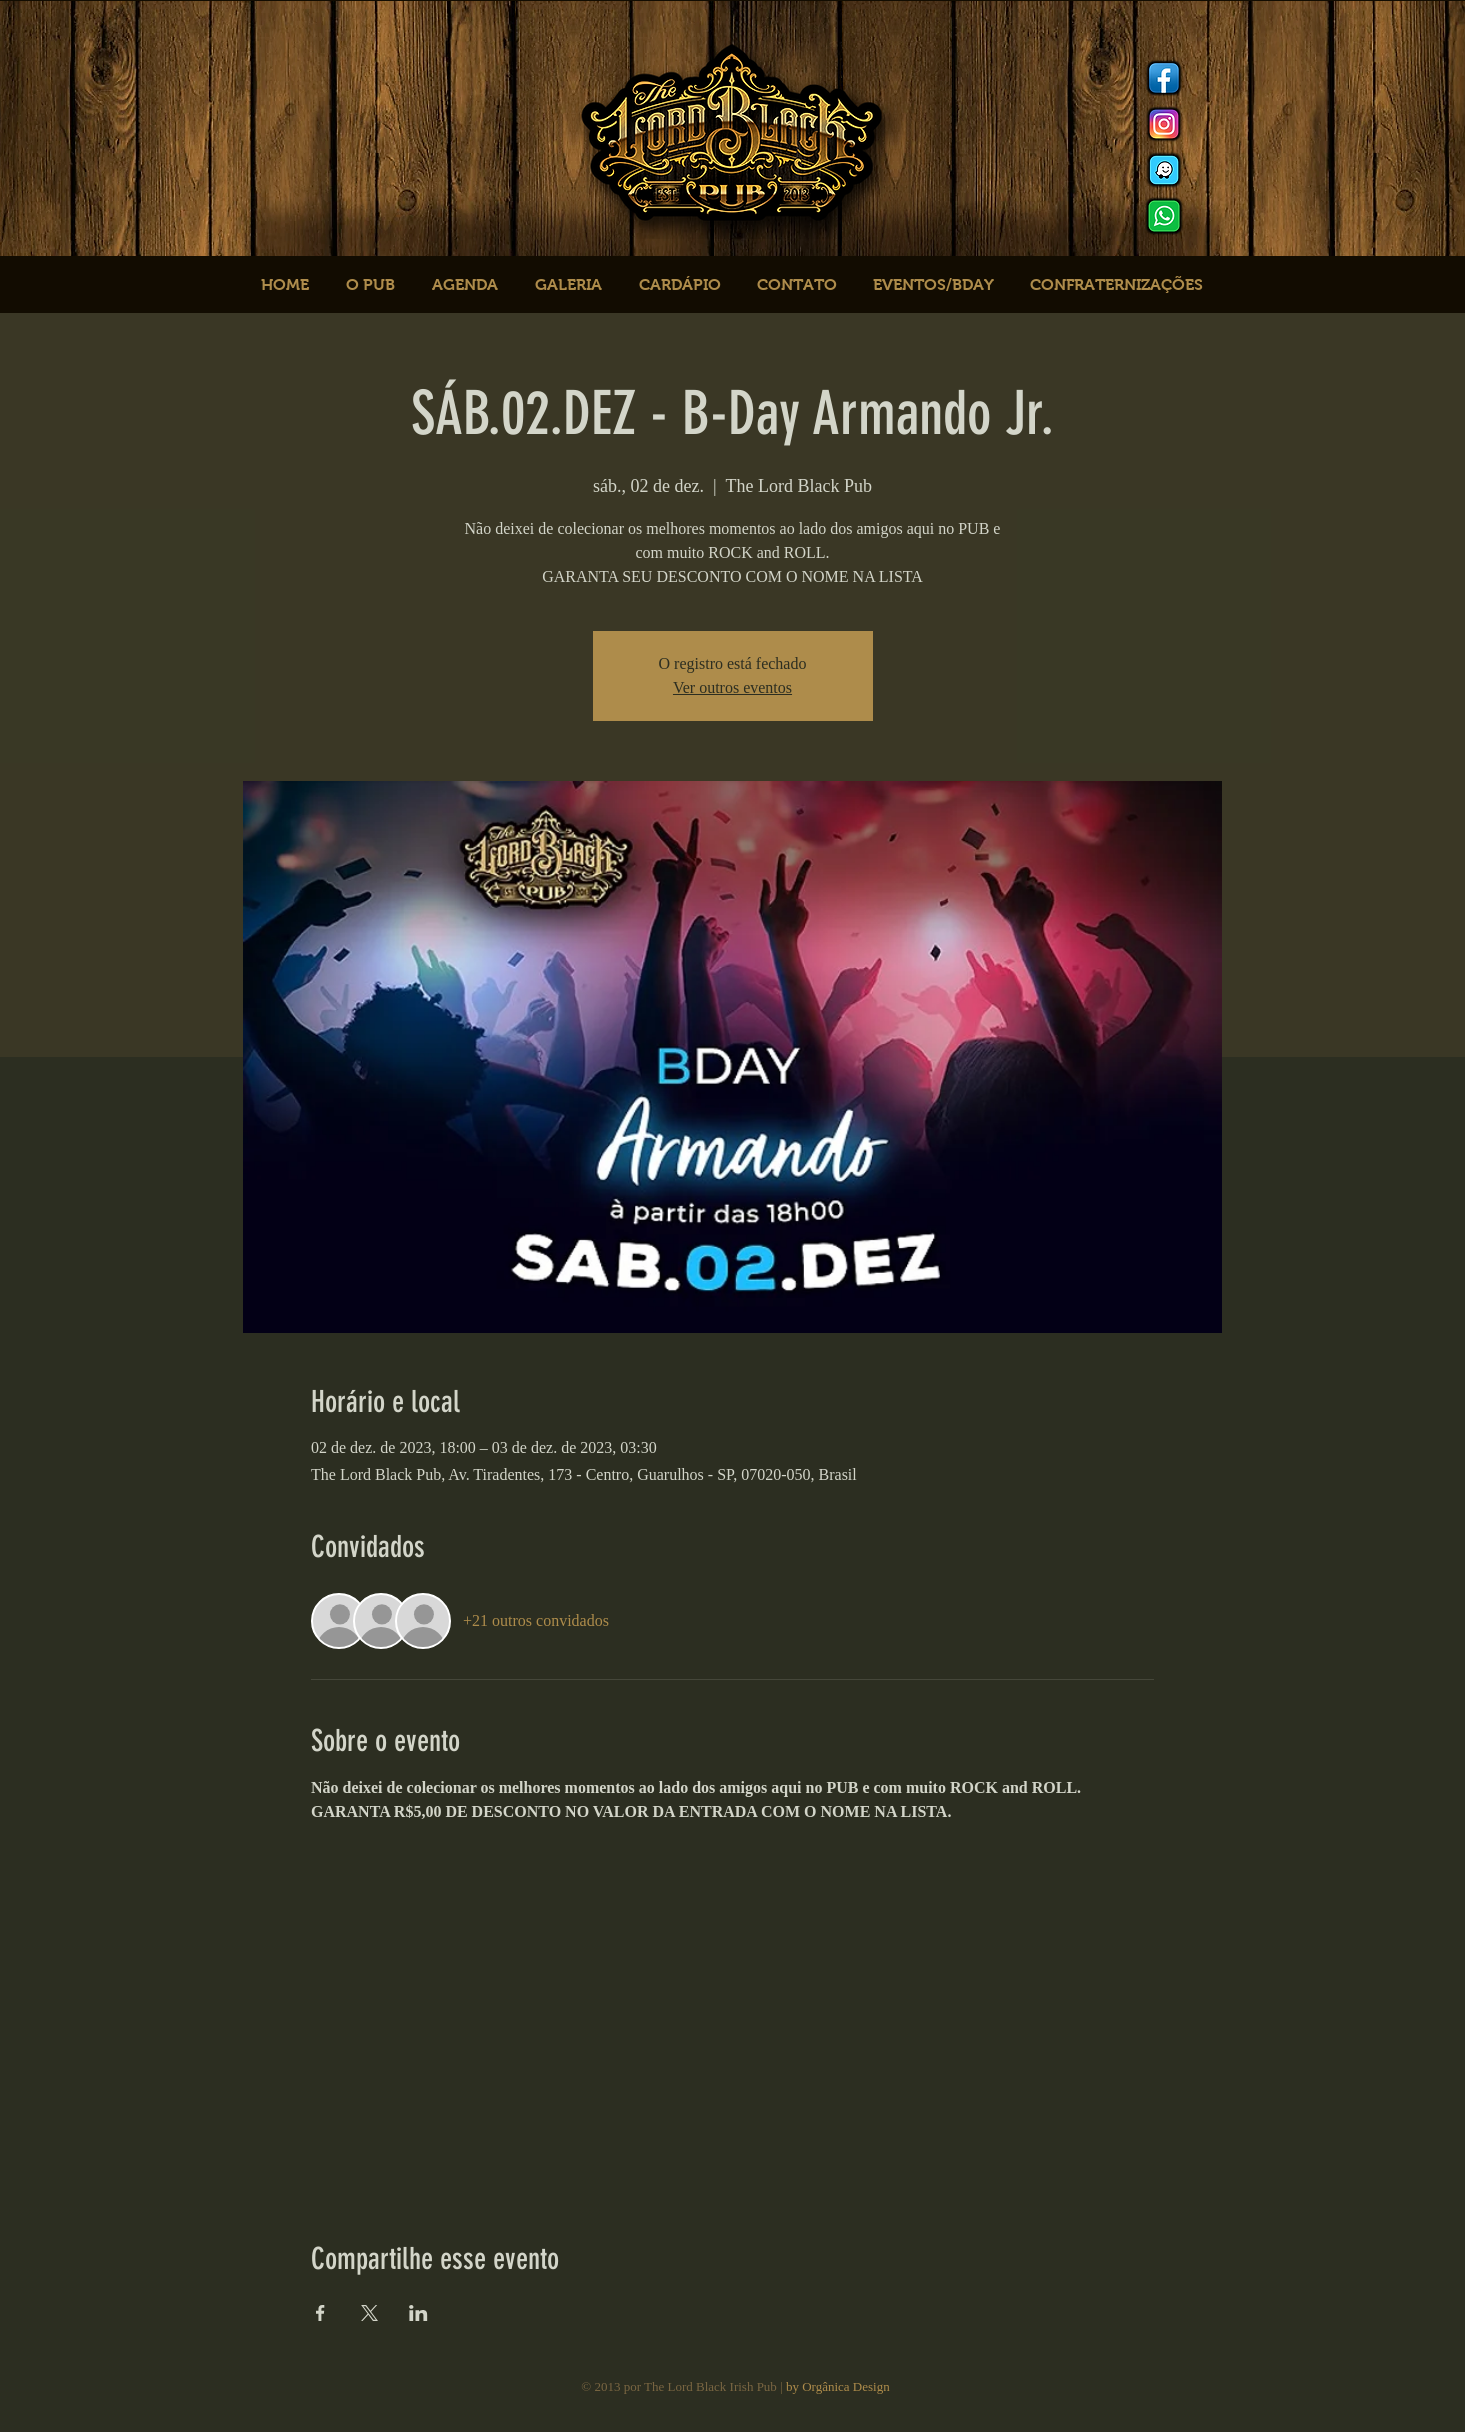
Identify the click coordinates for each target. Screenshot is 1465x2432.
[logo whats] (1164, 216)
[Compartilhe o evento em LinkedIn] (418, 2313)
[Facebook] (1164, 78)
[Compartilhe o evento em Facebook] (320, 2313)
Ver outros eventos (732, 687)
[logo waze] (1164, 170)
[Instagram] (1164, 124)
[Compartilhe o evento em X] (369, 2313)
